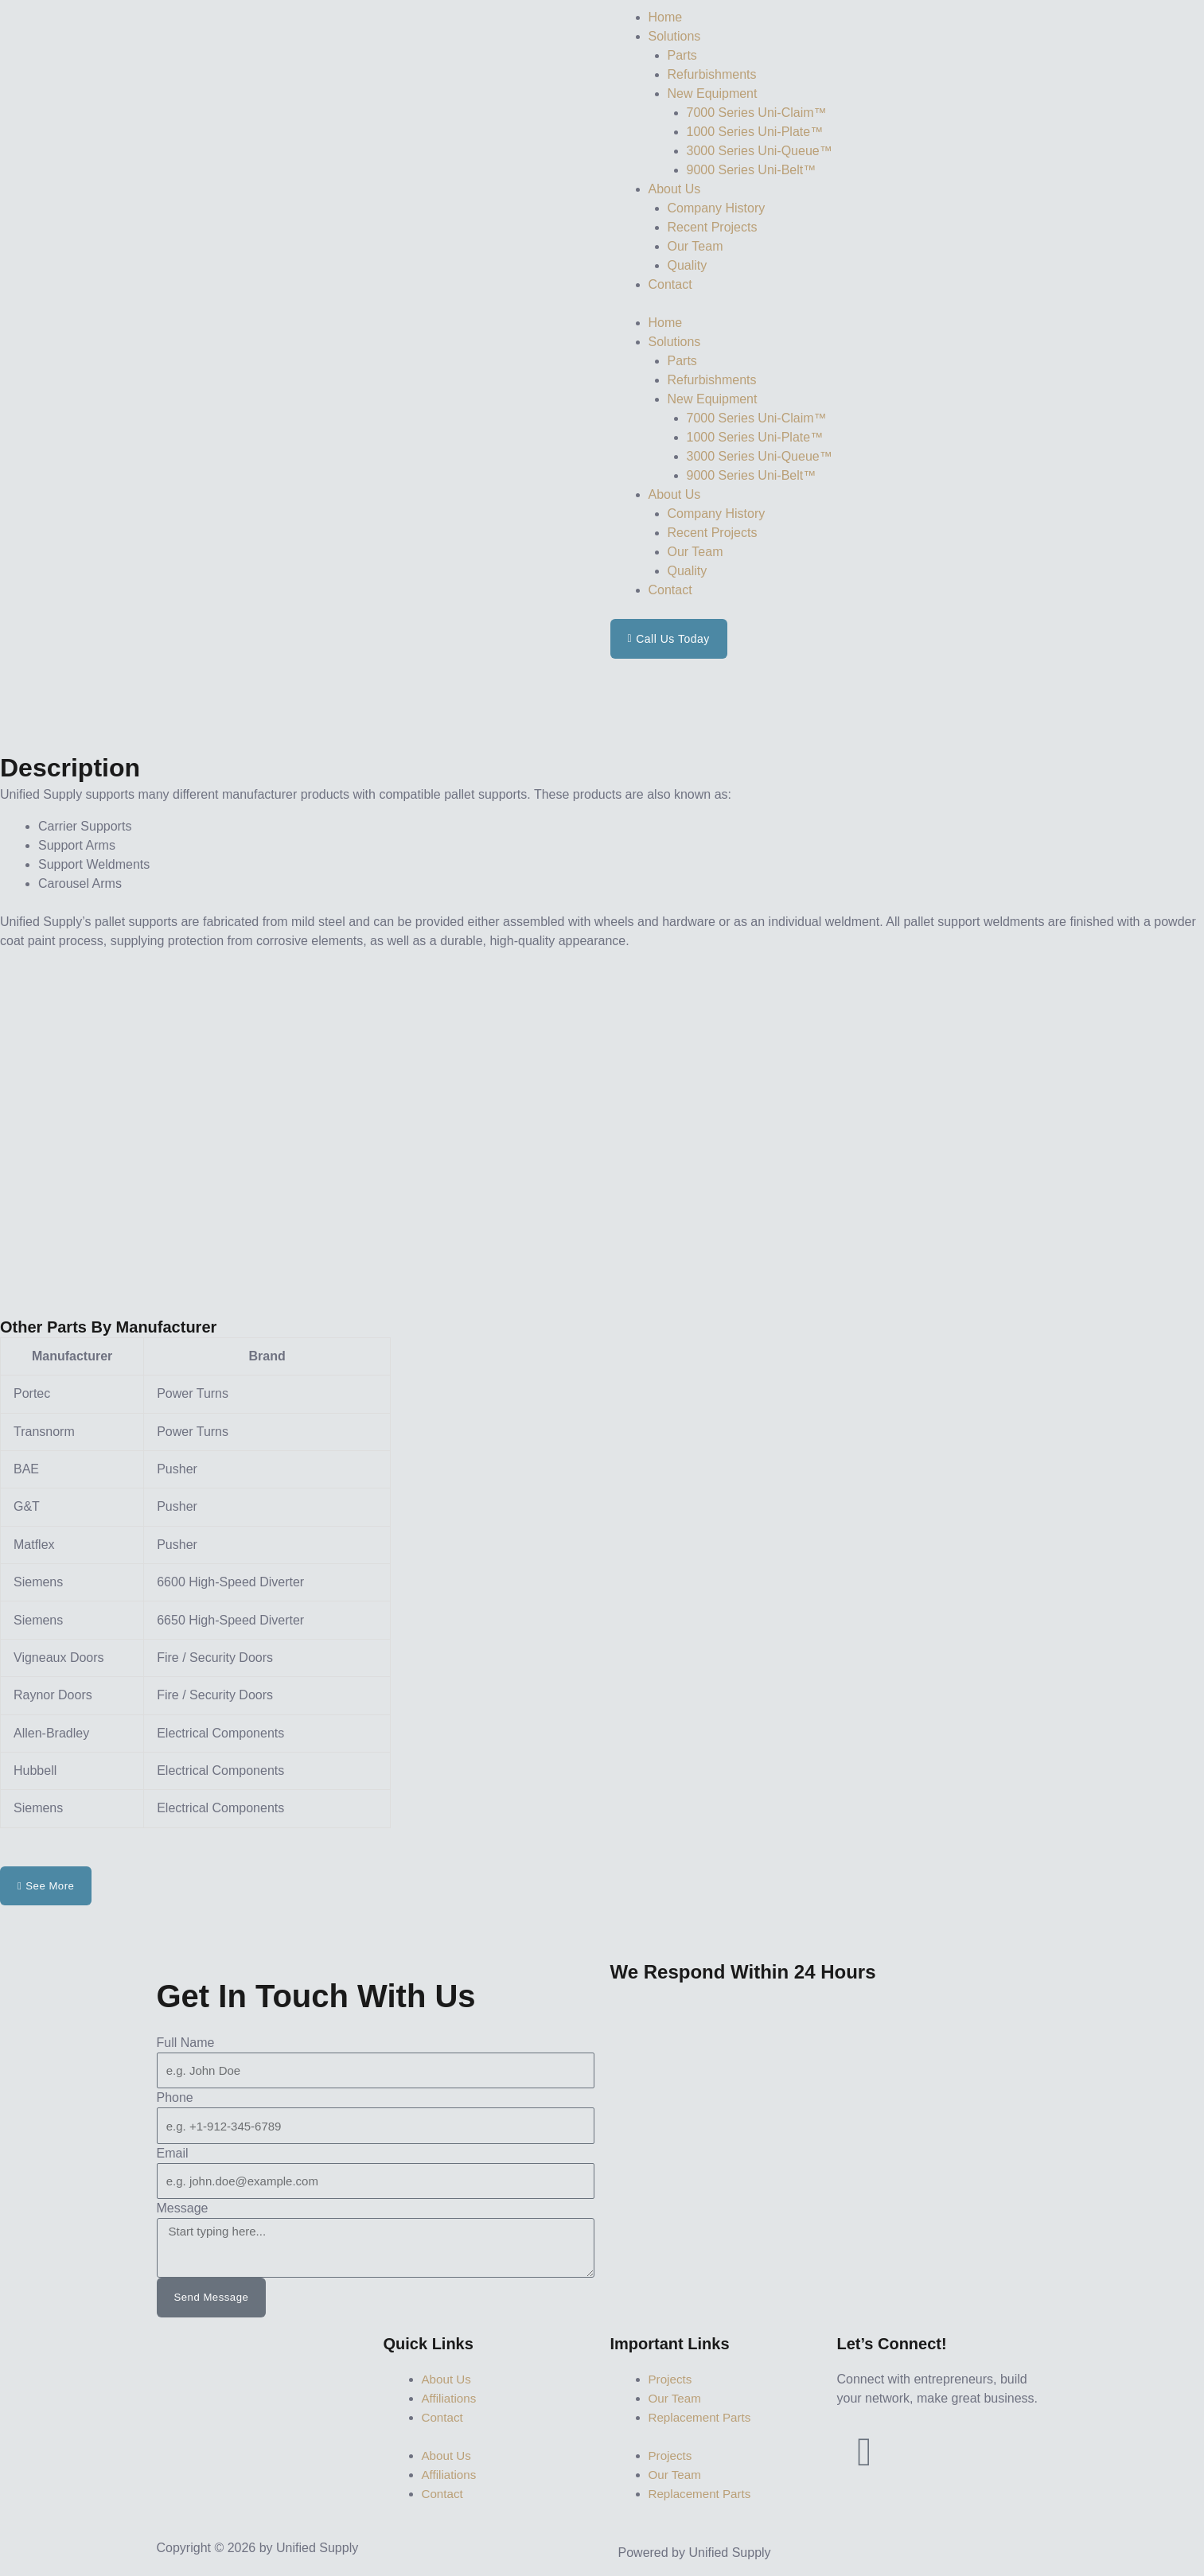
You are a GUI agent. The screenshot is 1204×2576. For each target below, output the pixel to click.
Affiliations (451, 2399)
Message (182, 2209)
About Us (675, 189)
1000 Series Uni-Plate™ (755, 131)
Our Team (695, 246)
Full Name (186, 2043)
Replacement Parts (703, 2418)
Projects (672, 2380)
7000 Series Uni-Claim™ (757, 112)
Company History (717, 208)
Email (173, 2154)
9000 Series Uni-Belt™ (751, 170)
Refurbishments (712, 74)
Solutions (675, 36)
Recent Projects (713, 227)
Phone (175, 2098)
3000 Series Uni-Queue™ (759, 151)
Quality (687, 265)
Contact (670, 284)
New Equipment (713, 93)
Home (666, 17)
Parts (682, 55)
